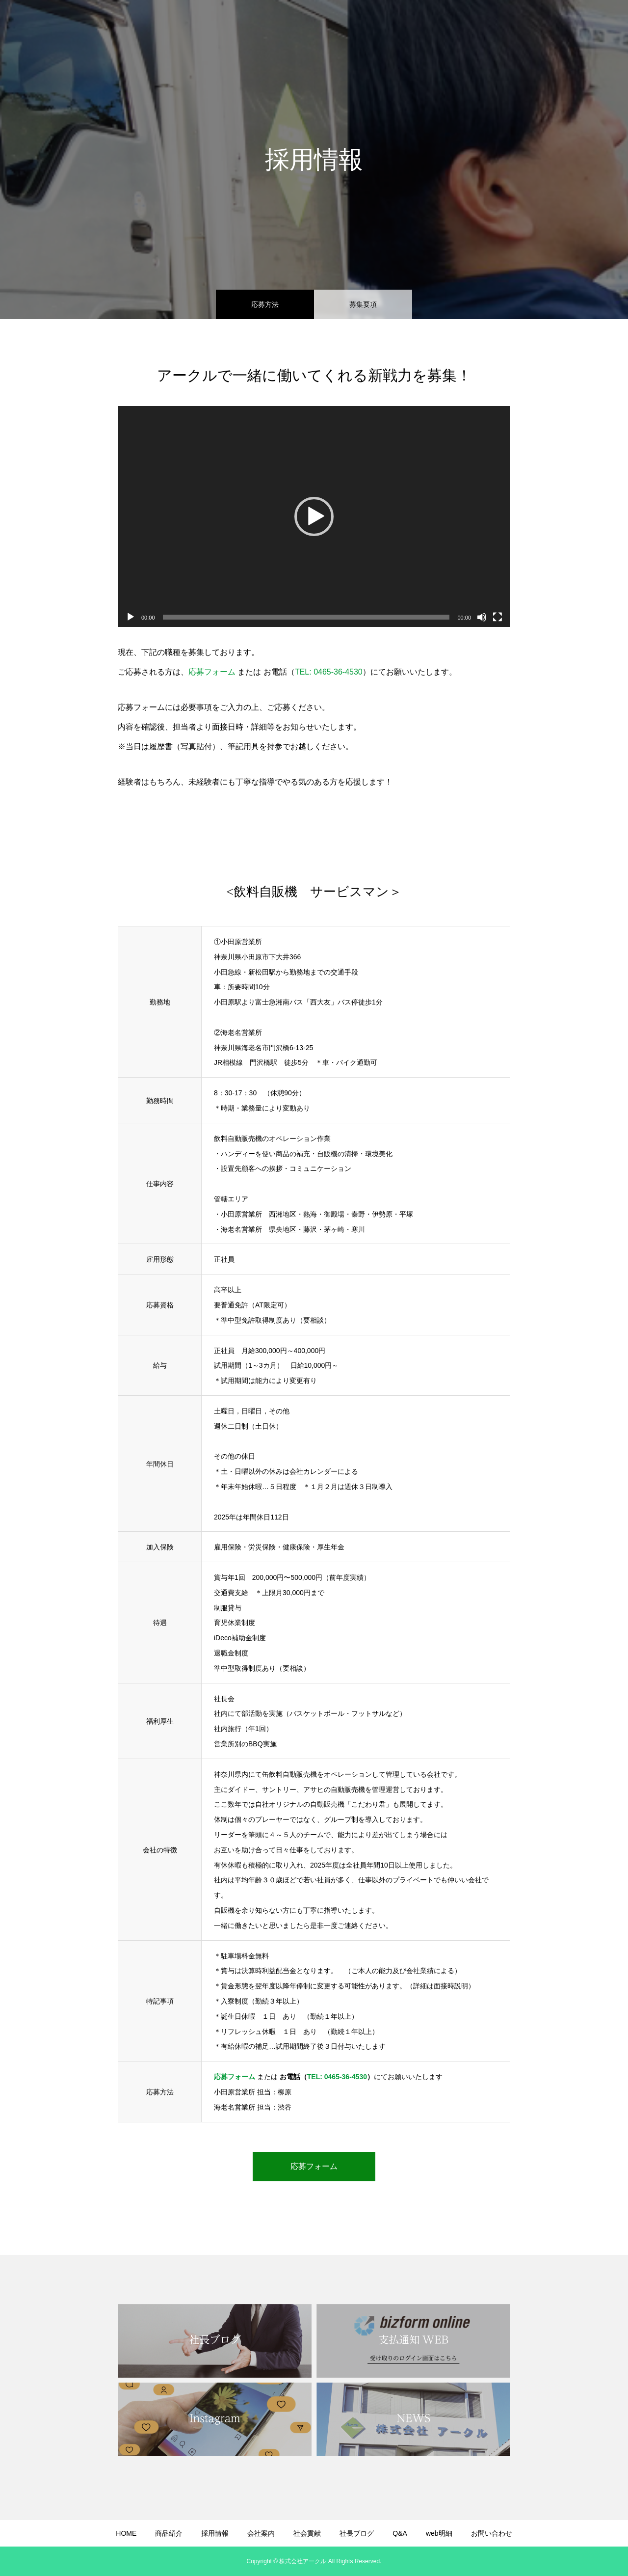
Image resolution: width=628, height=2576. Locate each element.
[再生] (130, 617)
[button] (314, 516)
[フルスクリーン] (497, 617)
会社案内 (363, 25)
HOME (231, 25)
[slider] (306, 617)
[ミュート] (482, 617)
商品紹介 (273, 25)
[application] (314, 516)
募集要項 (363, 304)
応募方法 (265, 304)
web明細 (537, 25)
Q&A (499, 25)
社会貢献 (408, 25)
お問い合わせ (588, 25)
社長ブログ (457, 25)
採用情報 (318, 25)
